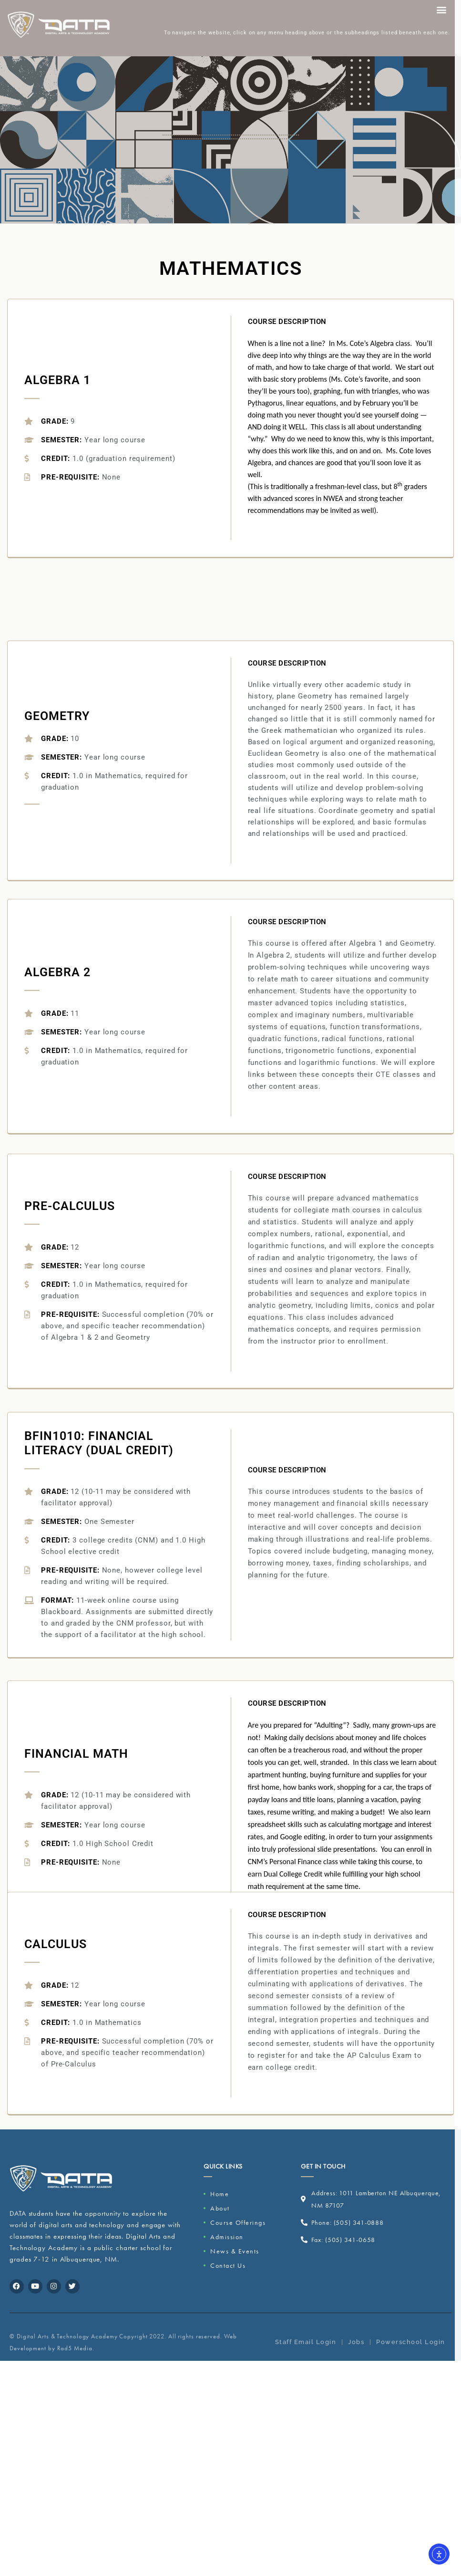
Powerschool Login (410, 2354)
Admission (227, 2236)
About (220, 2208)
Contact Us (228, 2265)
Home (219, 2194)
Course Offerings (238, 2222)
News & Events (234, 2251)
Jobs (356, 2354)
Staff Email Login (306, 2354)
